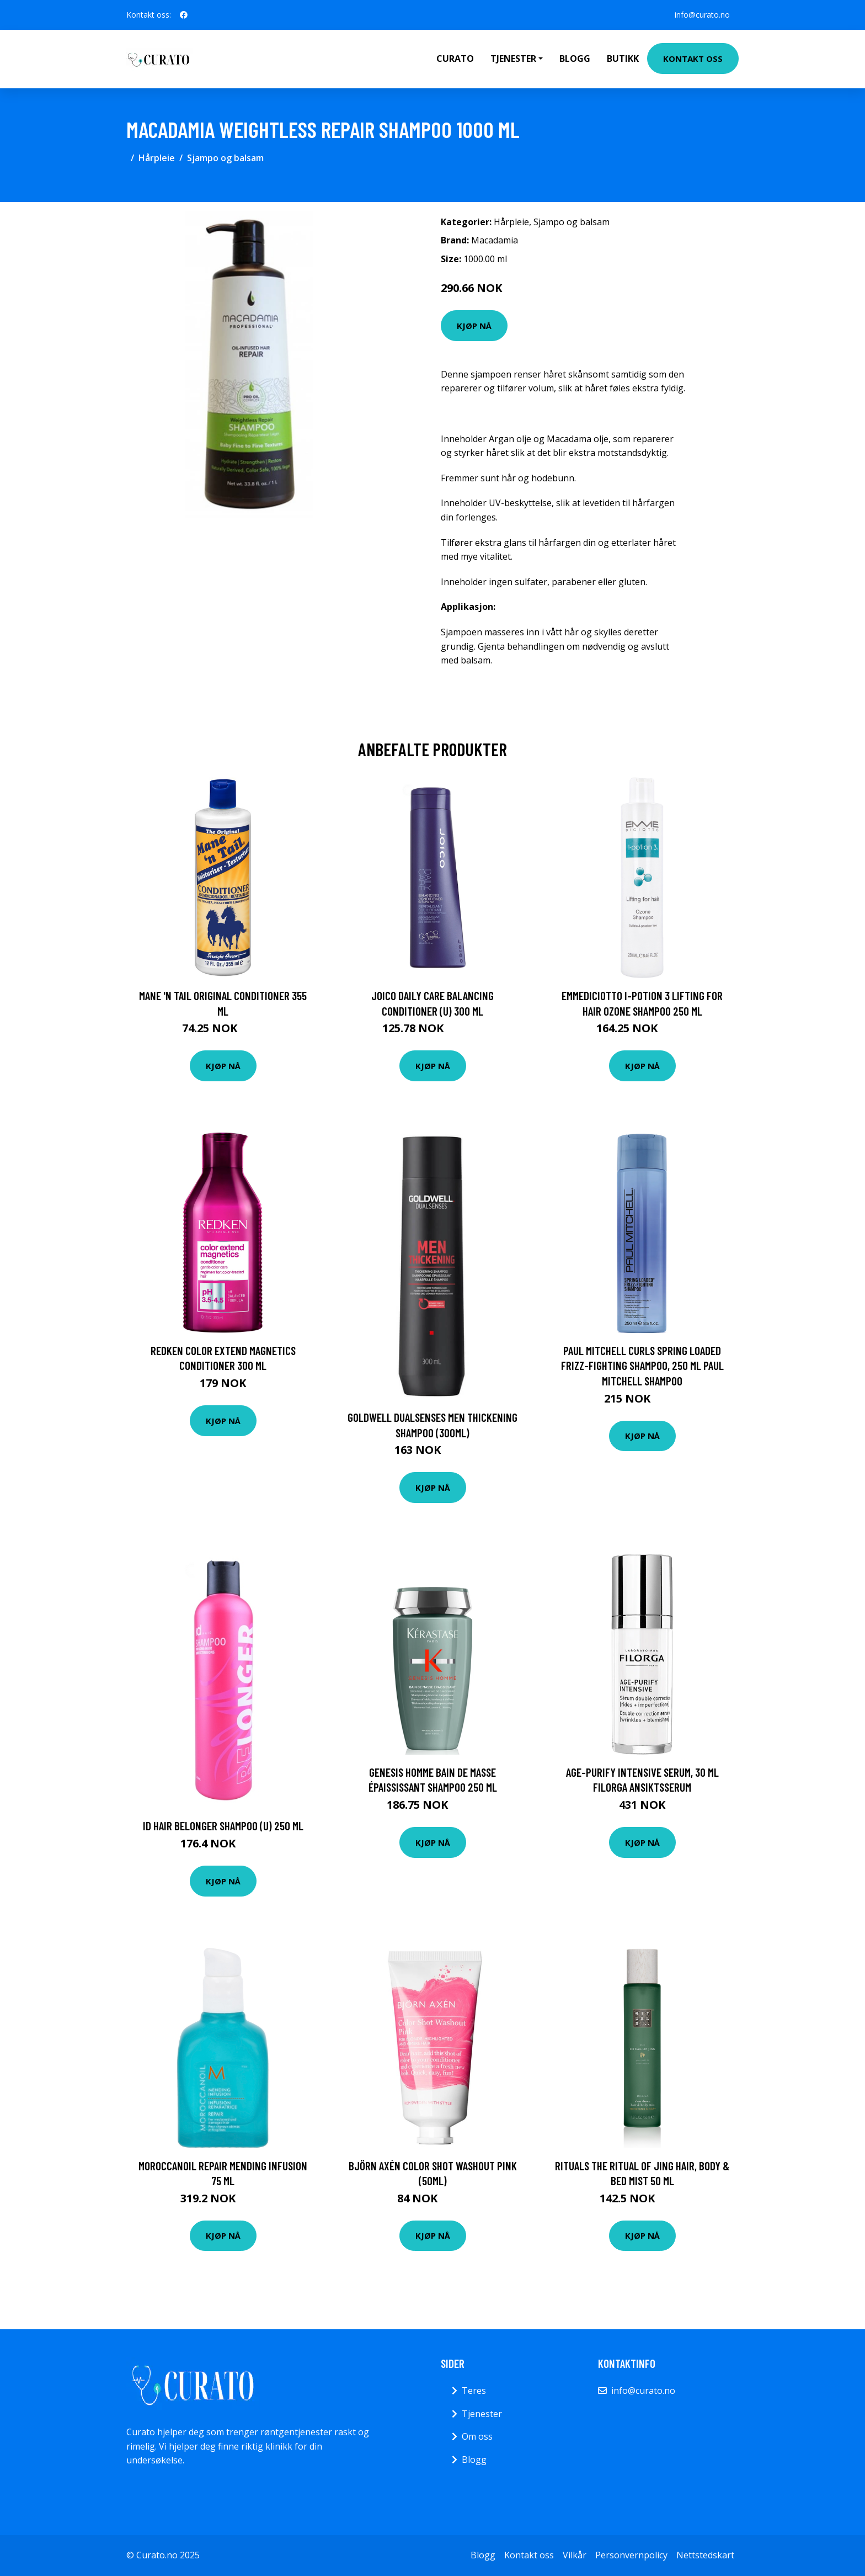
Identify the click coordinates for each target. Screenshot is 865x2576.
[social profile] (183, 14)
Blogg (574, 58)
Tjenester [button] (513, 58)
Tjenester (482, 2414)
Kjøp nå (474, 325)
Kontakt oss (693, 58)
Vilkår (574, 2555)
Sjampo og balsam (225, 158)
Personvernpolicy (631, 2555)
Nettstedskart (705, 2555)
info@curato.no (702, 14)
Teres (474, 2390)
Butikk (623, 58)
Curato (455, 58)
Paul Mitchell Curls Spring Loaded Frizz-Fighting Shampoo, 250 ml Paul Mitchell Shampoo (642, 1365)
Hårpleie (156, 158)
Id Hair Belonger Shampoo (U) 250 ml (223, 1826)
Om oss (477, 2436)
